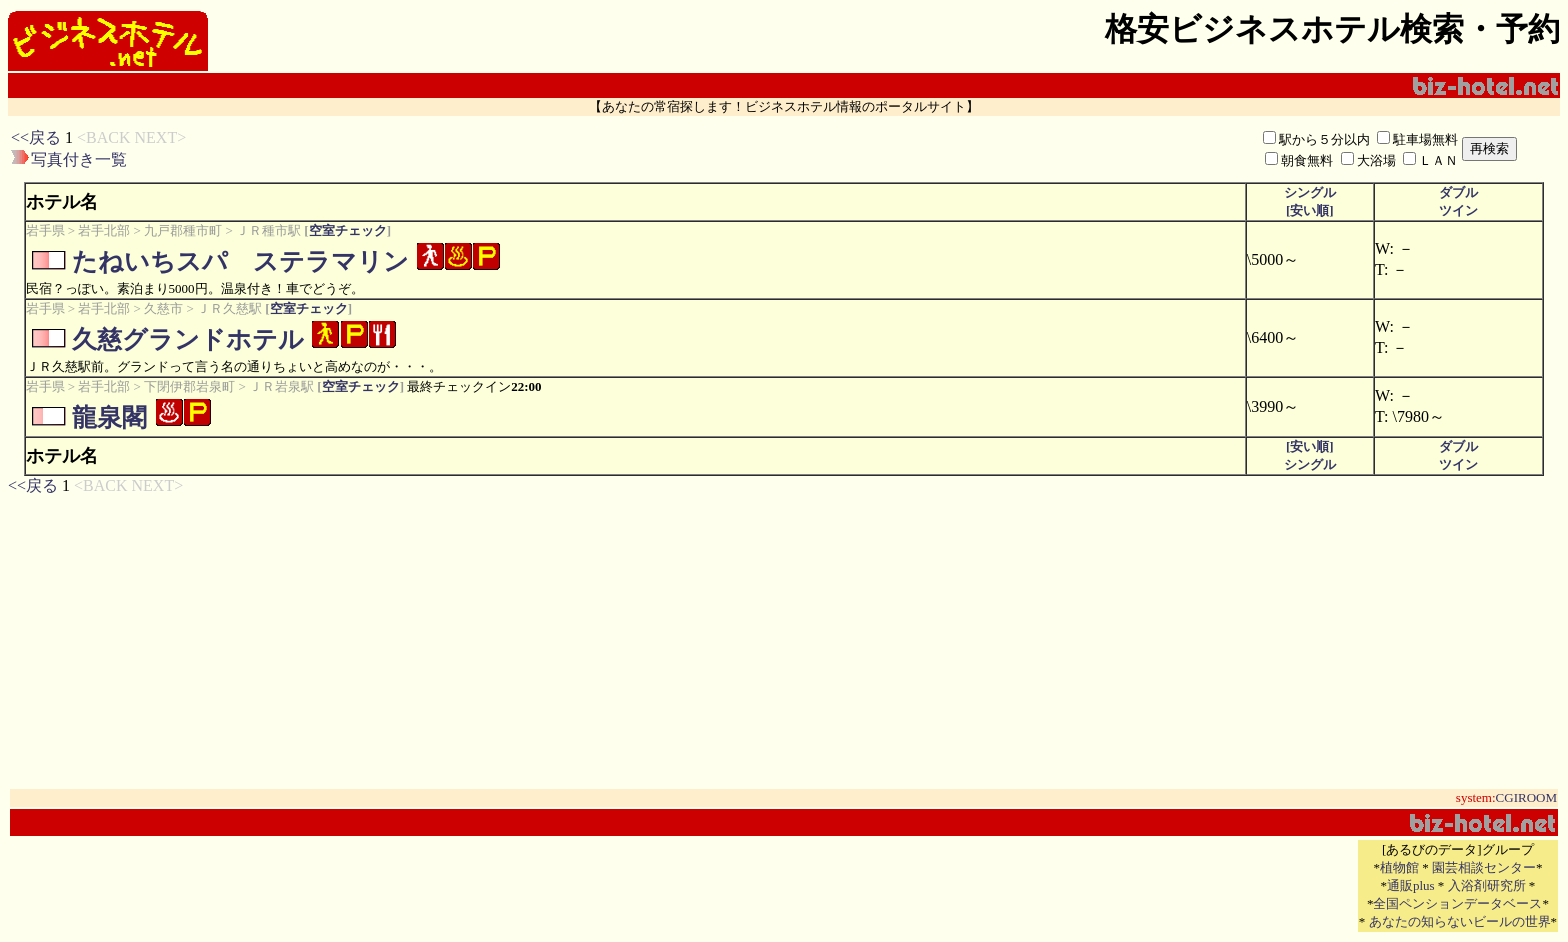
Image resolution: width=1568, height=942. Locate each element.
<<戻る (36, 137)
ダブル (1458, 192)
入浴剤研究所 (1487, 885)
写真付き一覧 (79, 159)
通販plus (1411, 885)
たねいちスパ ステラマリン (240, 261)
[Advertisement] (549, 149)
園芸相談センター (1484, 867)
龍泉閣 (109, 417)
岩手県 (45, 230)
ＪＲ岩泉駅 (281, 386)
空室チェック (348, 230)
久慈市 (163, 308)
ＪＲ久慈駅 (229, 308)
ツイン (1458, 210)
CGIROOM (1526, 797)
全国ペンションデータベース (1457, 903)
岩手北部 (104, 230)
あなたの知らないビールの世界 (1460, 921)
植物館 (1399, 867)
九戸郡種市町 (183, 230)
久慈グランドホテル (188, 339)
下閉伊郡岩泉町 (189, 386)
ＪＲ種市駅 (268, 230)
